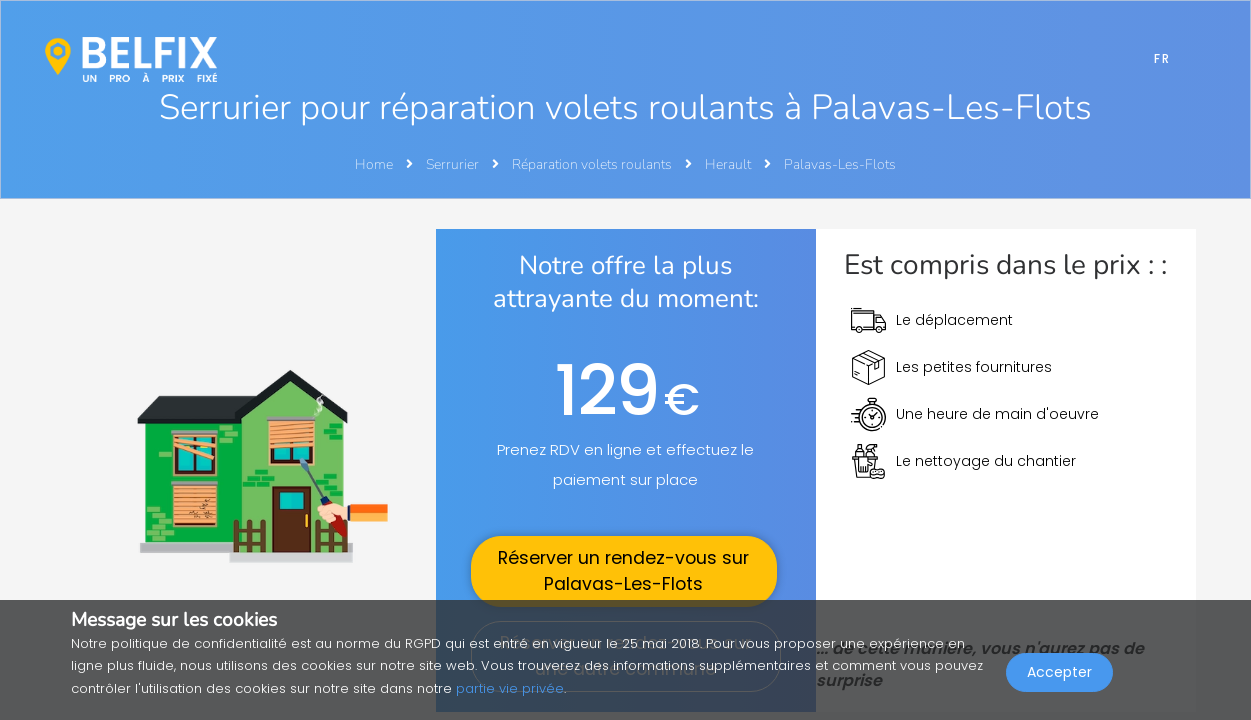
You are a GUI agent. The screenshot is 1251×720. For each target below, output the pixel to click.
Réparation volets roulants (593, 164)
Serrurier (454, 164)
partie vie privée (510, 688)
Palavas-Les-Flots (840, 164)
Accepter (1059, 676)
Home (374, 164)
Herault (729, 164)
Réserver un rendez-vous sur (623, 571)
